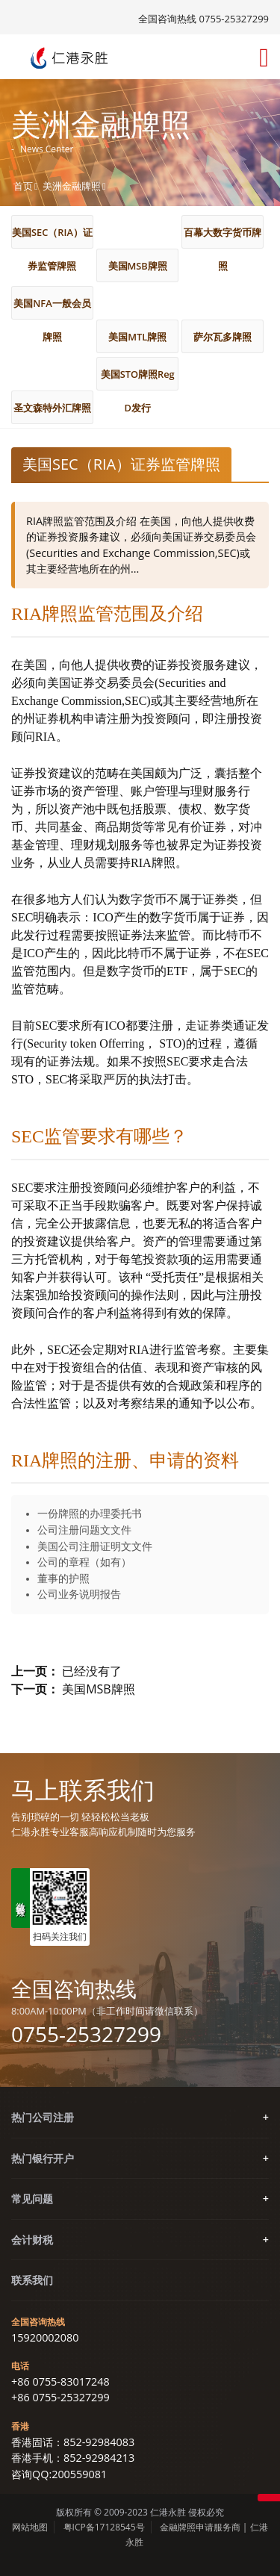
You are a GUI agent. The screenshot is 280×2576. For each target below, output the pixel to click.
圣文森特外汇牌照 (52, 407)
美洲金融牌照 (72, 186)
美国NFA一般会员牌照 (51, 308)
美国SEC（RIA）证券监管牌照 (52, 237)
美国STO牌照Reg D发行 (138, 379)
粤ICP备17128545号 (104, 2527)
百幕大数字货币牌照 (222, 237)
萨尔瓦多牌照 (222, 336)
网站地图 (30, 2527)
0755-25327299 (86, 2034)
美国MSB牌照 (137, 266)
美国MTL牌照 (137, 336)
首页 (23, 186)
